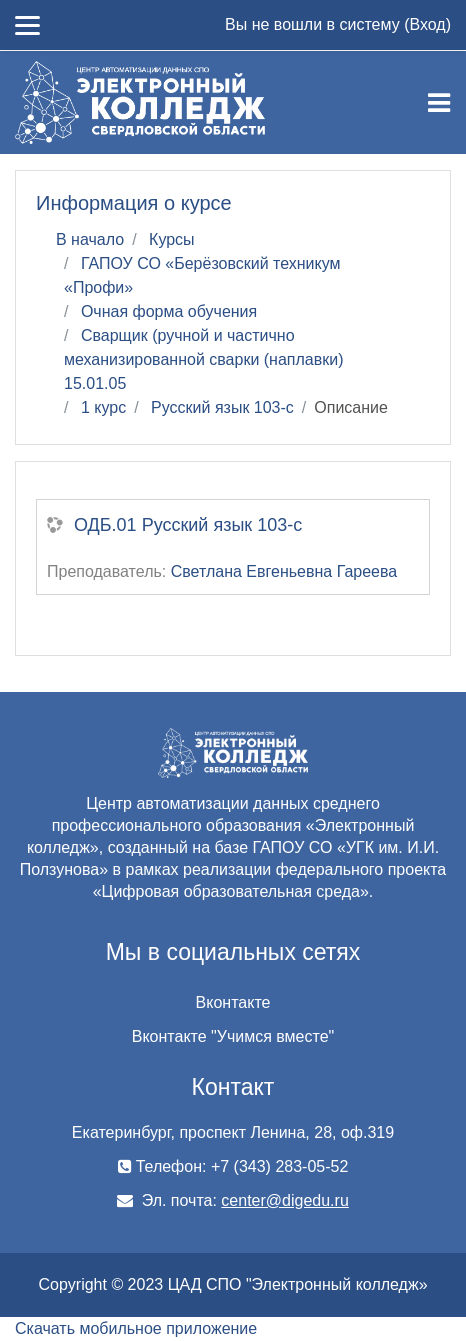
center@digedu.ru (284, 1200)
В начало (90, 239)
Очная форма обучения (169, 311)
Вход (427, 24)
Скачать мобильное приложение (136, 1328)
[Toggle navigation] (439, 103)
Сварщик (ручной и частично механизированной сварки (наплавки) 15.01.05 (204, 359)
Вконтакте (233, 1002)
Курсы (172, 239)
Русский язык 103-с (222, 407)
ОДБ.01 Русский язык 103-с (188, 525)
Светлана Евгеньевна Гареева (284, 571)
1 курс (103, 407)
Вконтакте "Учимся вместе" (233, 1036)
